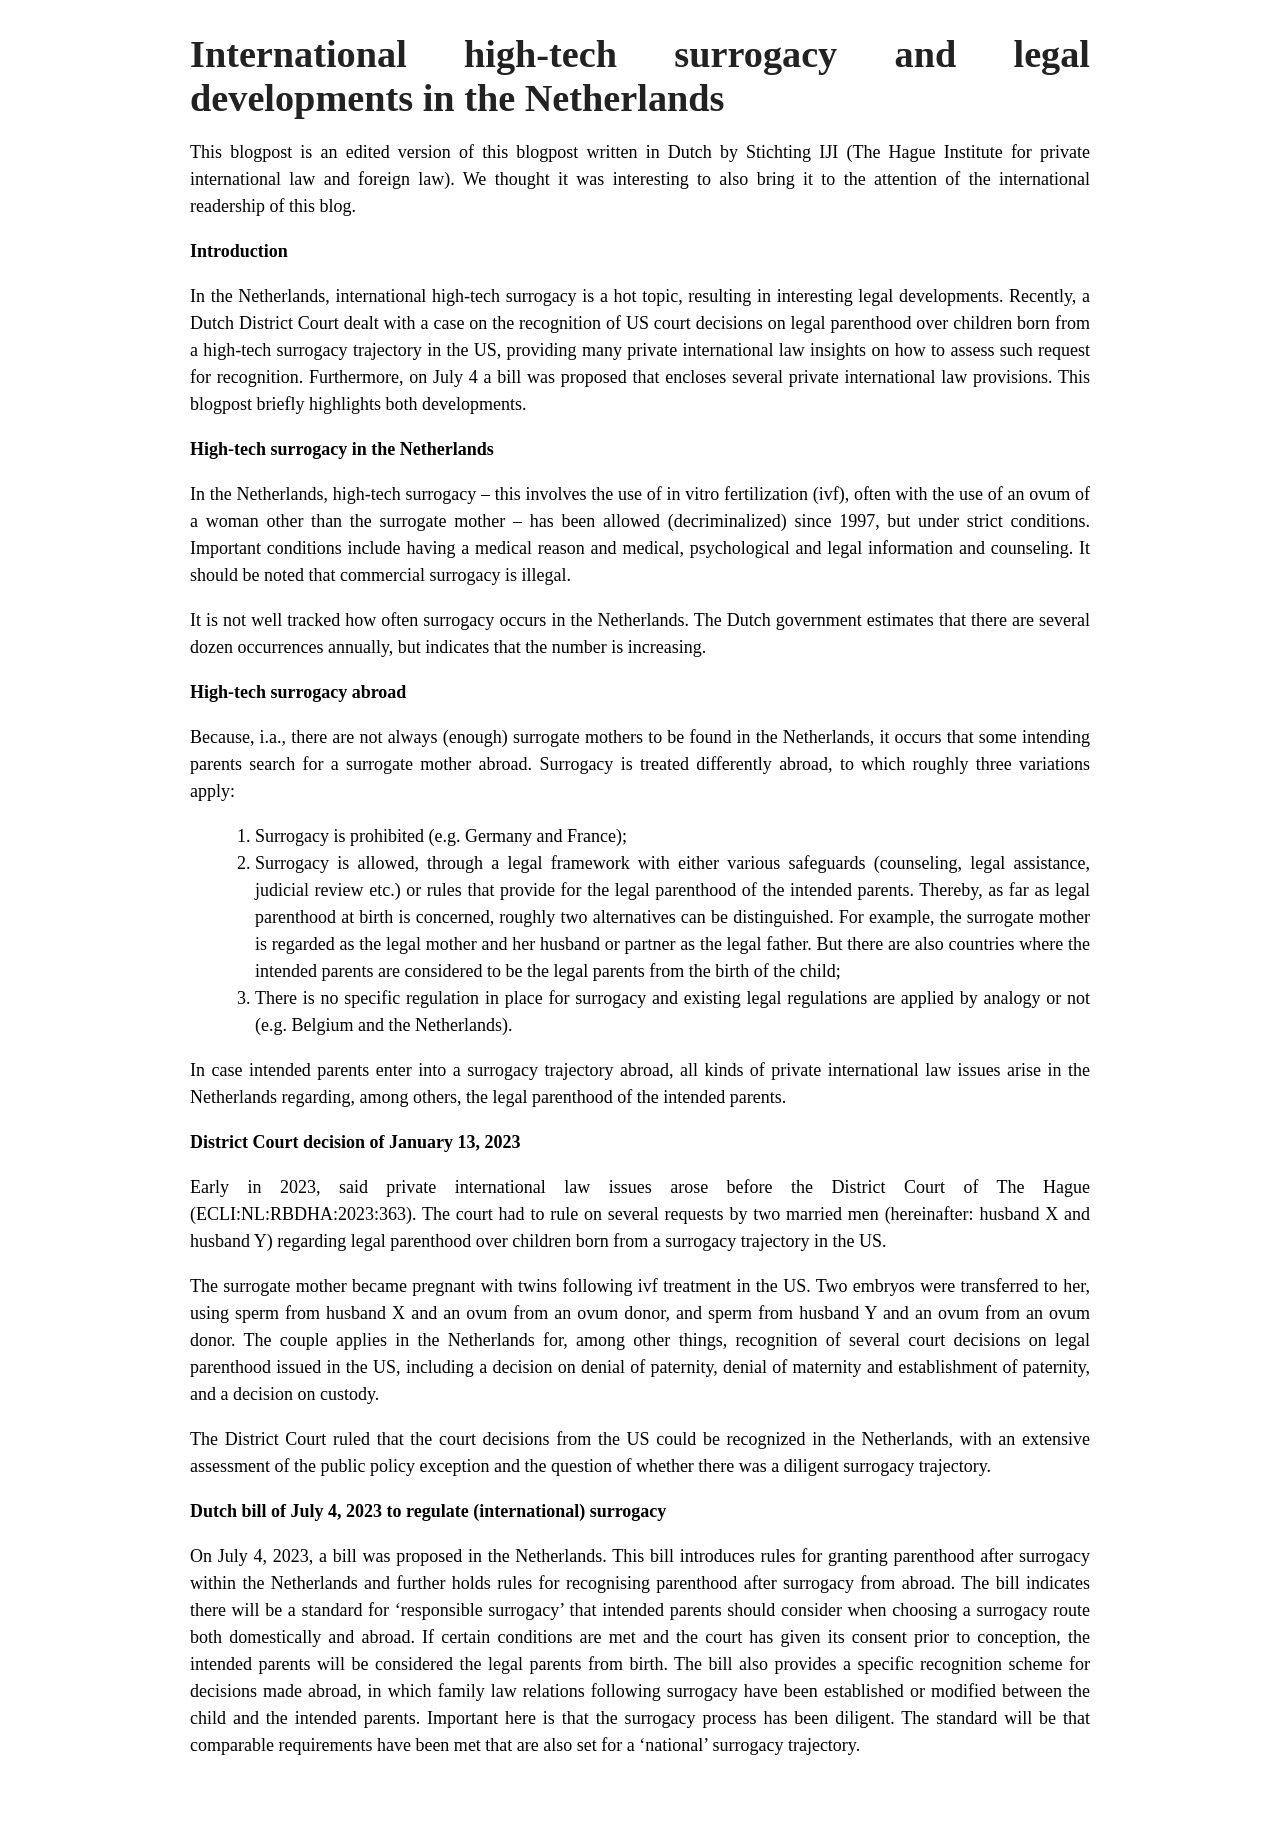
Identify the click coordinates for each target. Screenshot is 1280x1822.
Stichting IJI (796, 152)
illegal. (545, 575)
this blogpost (530, 152)
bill (345, 1556)
